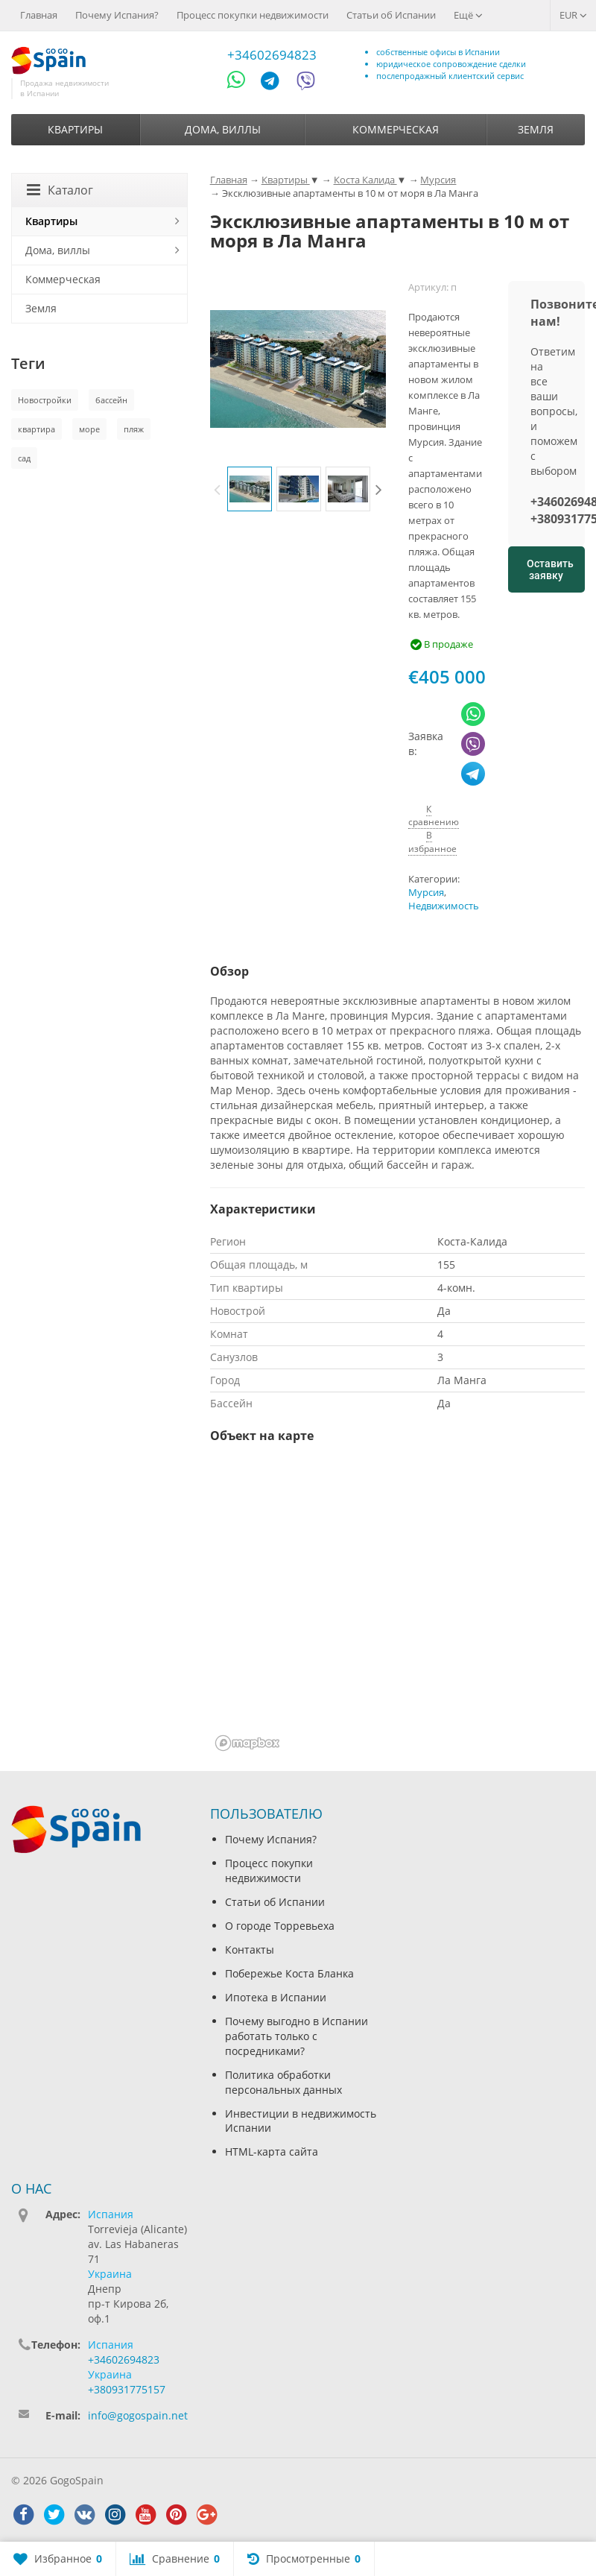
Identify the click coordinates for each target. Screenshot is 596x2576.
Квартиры (75, 129)
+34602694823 (272, 54)
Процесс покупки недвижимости (253, 15)
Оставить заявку (550, 569)
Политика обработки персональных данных (283, 2082)
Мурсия (426, 892)
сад (24, 458)
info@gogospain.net (138, 2415)
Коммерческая (395, 129)
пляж (134, 429)
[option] (249, 489)
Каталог (60, 190)
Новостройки (45, 399)
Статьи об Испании (391, 15)
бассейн (111, 399)
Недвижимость (443, 906)
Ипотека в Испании (275, 1997)
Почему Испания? (117, 15)
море (89, 429)
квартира (36, 429)
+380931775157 (126, 2389)
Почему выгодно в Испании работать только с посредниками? (296, 2036)
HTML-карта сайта (271, 2151)
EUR (573, 15)
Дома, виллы (223, 129)
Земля (536, 129)
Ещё (468, 15)
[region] (397, 1607)
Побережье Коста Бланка (289, 1973)
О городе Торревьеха (280, 1926)
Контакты (249, 1949)
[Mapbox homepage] (247, 1743)
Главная (38, 15)
